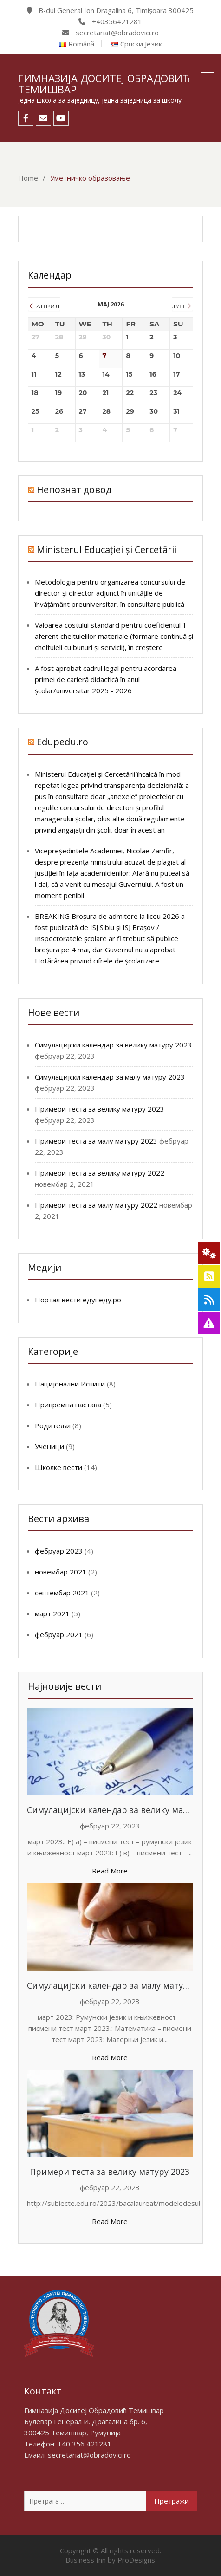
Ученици (49, 1446)
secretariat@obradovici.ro (89, 2454)
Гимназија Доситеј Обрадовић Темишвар (104, 83)
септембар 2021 (62, 1592)
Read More (110, 1870)
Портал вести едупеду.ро (78, 1299)
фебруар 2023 (59, 1550)
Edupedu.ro (62, 741)
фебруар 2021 (59, 1634)
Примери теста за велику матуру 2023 (99, 1108)
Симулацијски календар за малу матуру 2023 (110, 1076)
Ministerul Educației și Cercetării (106, 549)
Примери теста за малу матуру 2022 (96, 1205)
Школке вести (58, 1467)
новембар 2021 (60, 1571)
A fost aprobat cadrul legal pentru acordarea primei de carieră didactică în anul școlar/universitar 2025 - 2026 (105, 679)
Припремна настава (68, 1404)
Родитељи (53, 1425)
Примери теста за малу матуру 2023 (96, 1140)
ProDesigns (136, 2559)
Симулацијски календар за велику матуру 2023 (113, 1044)
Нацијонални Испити (70, 1383)
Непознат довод (74, 489)
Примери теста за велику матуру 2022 (99, 1172)
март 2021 (52, 1613)
